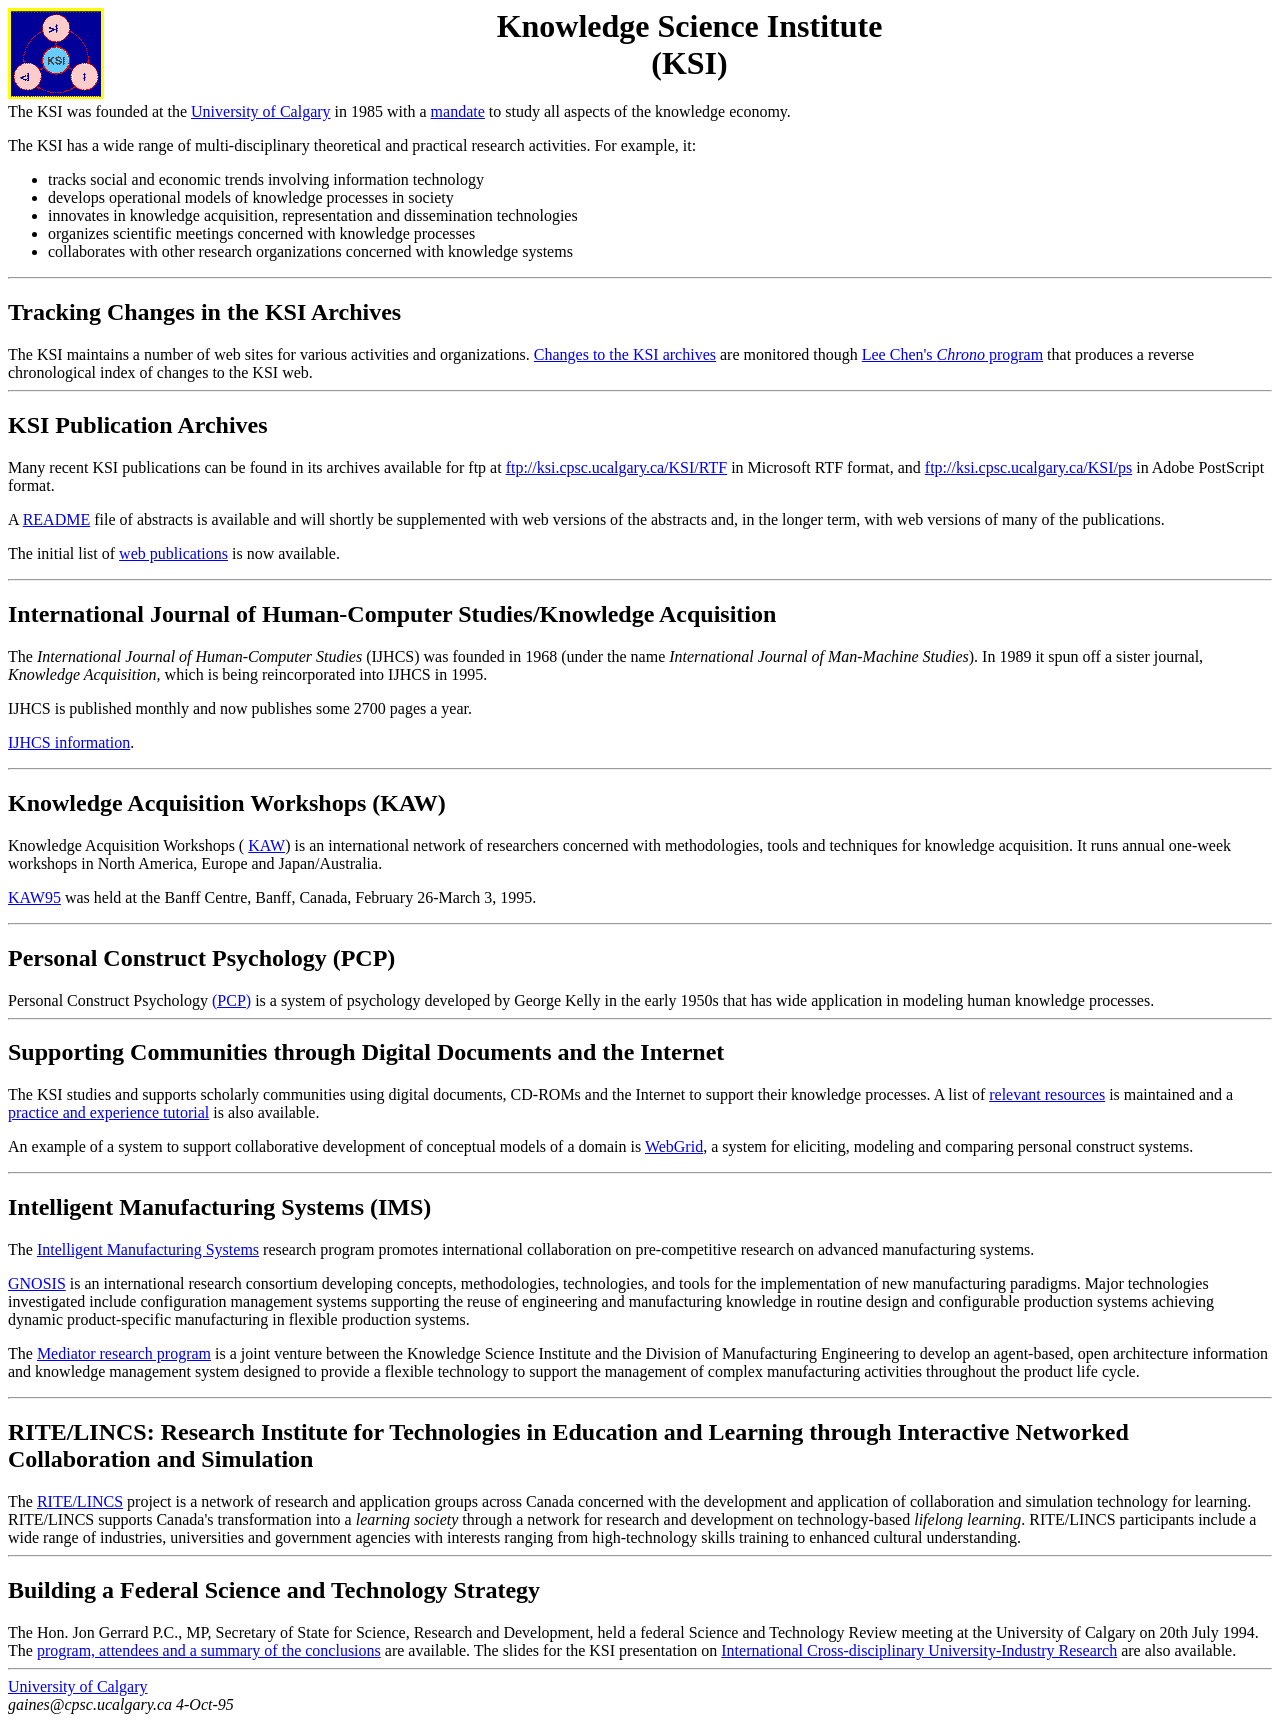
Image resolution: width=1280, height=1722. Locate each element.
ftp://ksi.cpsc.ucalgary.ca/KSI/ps (1028, 467)
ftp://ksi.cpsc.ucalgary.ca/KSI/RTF (617, 467)
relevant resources (1047, 1094)
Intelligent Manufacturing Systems (148, 1249)
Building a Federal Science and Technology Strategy (274, 1590)
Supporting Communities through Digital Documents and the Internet (366, 1052)
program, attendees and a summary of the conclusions (209, 1650)
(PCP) (231, 1000)
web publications (173, 553)
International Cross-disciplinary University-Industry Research (919, 1650)
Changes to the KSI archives (625, 354)
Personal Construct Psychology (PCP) (201, 958)
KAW (266, 845)
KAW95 (34, 897)
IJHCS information (69, 742)
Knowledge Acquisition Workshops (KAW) (227, 803)
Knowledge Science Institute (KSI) (690, 44)
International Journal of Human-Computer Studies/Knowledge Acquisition (392, 614)
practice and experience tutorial (108, 1112)
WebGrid (674, 1146)
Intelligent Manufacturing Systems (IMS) (219, 1207)
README (57, 519)
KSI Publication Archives (138, 425)
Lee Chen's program (952, 354)
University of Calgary (261, 111)
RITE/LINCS (80, 1501)
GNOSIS (37, 1283)
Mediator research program (124, 1353)
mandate (458, 111)
